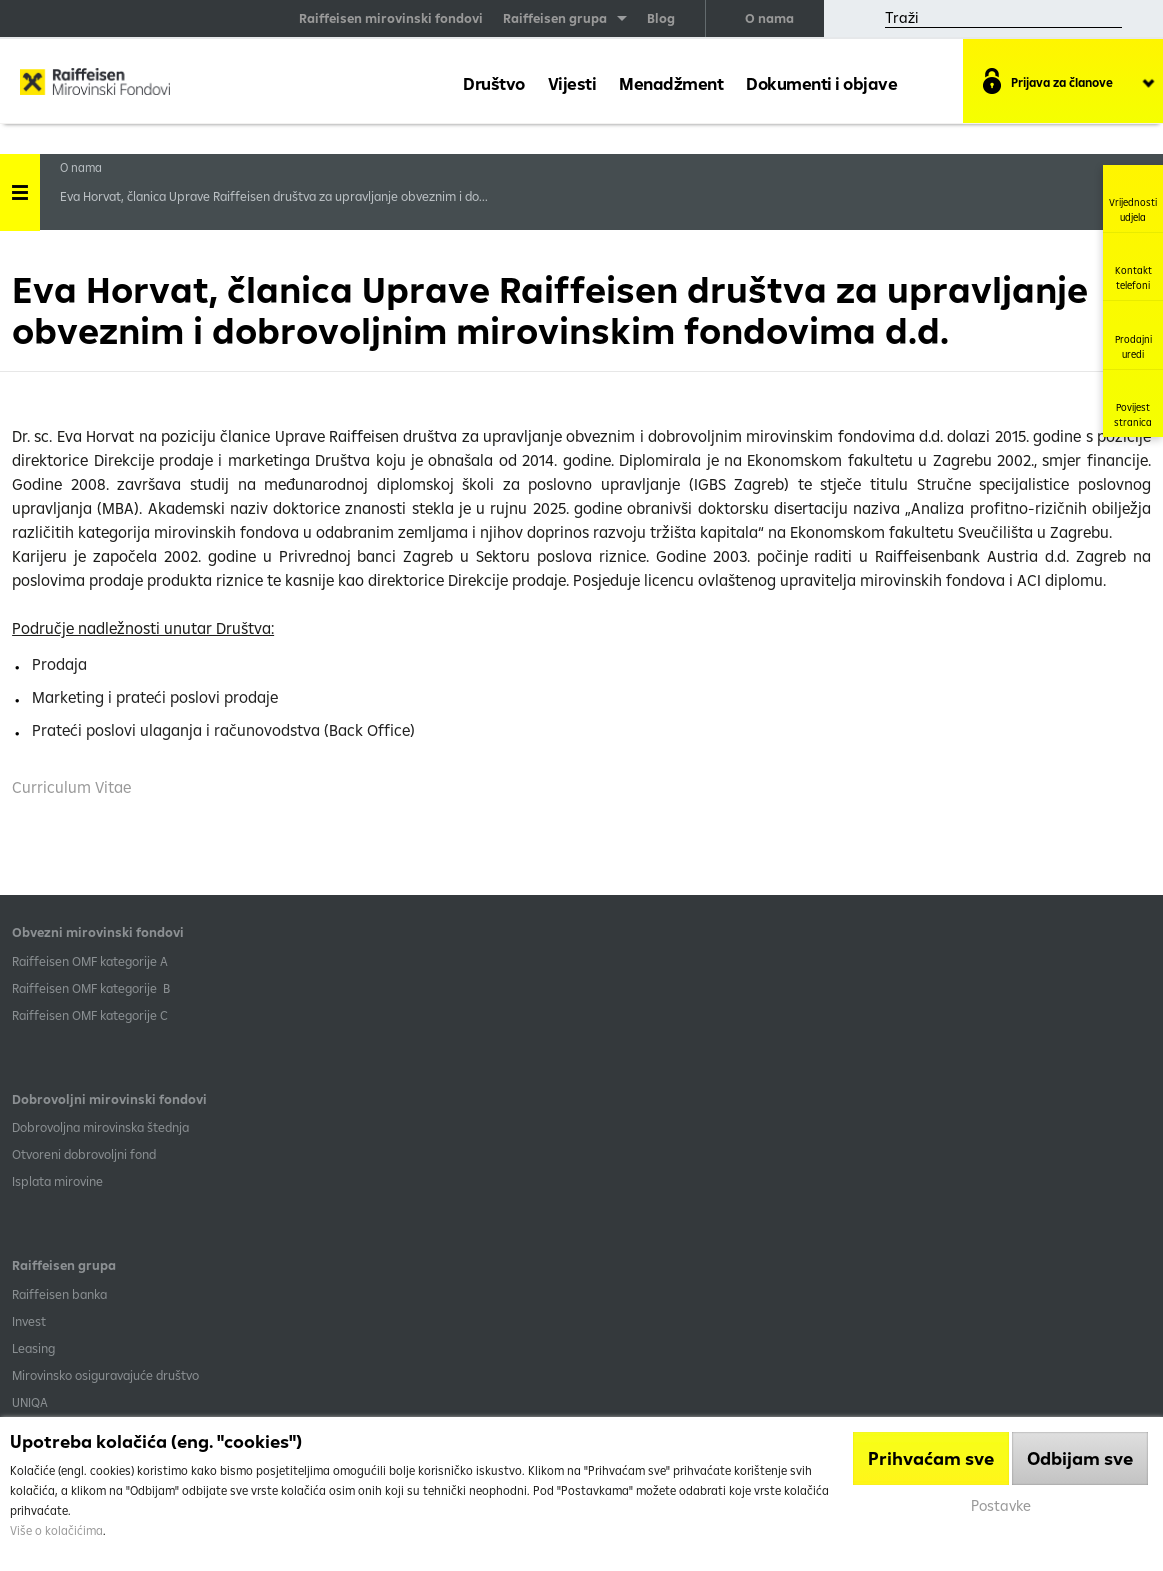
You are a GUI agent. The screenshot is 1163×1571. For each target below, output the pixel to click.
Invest (29, 1321)
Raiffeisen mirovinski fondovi (391, 18)
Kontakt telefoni (1133, 266)
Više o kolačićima (56, 1530)
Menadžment (671, 83)
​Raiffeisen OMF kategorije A (90, 961)
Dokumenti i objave (821, 83)
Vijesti (572, 83)
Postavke (1001, 1505)
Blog (661, 18)
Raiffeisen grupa (555, 18)
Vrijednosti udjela (1133, 198)
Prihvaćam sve (931, 1458)
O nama (769, 18)
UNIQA (30, 1402)
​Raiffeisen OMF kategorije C (90, 1015)
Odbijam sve (1080, 1458)
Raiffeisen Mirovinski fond (95, 86)
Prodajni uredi (1133, 335)
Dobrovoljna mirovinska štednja (100, 1127)
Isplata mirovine (57, 1181)
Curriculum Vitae (71, 787)
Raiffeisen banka (59, 1294)
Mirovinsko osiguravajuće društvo (107, 1375)
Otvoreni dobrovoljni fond (84, 1154)
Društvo (494, 83)
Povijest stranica (1133, 403)
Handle (20, 185)
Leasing (33, 1348)
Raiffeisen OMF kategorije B (91, 988)
